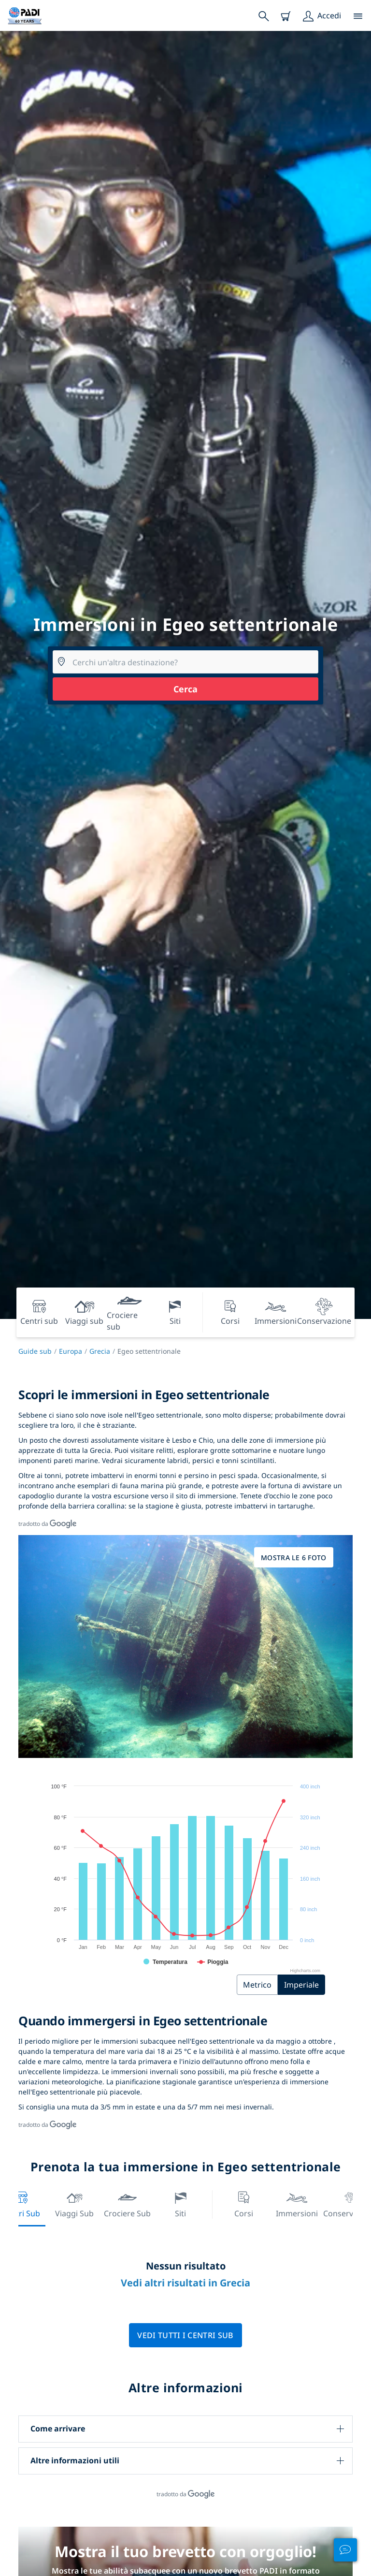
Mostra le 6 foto (293, 1557)
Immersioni (297, 2203)
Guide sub (35, 1351)
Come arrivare (57, 2428)
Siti (180, 2203)
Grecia (99, 1351)
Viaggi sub (74, 2203)
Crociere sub (127, 2203)
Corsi (244, 2203)
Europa (70, 1351)
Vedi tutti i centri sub (185, 2335)
